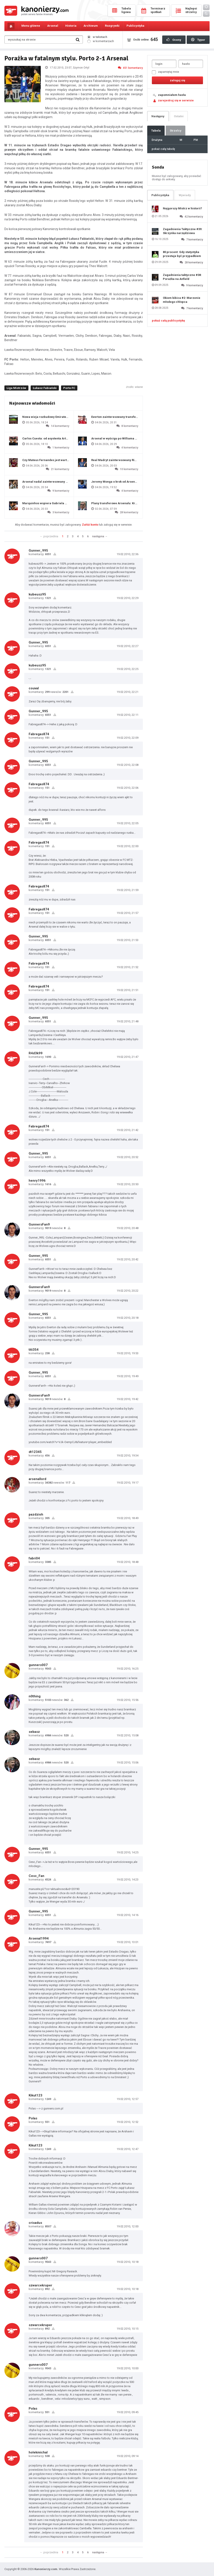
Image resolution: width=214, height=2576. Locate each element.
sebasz (34, 1732)
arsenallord (37, 1479)
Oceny (174, 39)
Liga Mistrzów (16, 388)
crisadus (35, 2223)
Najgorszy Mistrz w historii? (182, 208)
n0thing (35, 1696)
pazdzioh (36, 1514)
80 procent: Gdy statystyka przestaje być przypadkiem (182, 254)
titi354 (34, 1350)
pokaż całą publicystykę (168, 320)
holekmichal (38, 2452)
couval (34, 688)
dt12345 (35, 1452)
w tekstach (97, 37)
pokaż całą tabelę (163, 149)
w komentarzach (100, 41)
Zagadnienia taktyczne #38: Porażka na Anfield (182, 277)
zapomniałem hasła (172, 95)
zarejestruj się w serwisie (176, 100)
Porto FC (69, 388)
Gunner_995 (38, 550)
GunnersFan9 (39, 1224)
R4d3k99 (36, 1053)
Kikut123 (35, 2095)
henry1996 (37, 1181)
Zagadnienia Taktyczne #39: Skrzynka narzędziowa (182, 231)
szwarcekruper (40, 2285)
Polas (33, 2118)
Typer (198, 39)
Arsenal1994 (39, 1938)
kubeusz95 (37, 594)
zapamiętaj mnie (165, 72)
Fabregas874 (39, 734)
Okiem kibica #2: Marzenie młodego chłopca (181, 299)
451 (130, 67)
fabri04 (34, 1558)
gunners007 (38, 1665)
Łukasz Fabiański (45, 388)
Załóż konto (90, 524)
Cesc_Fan (36, 1876)
